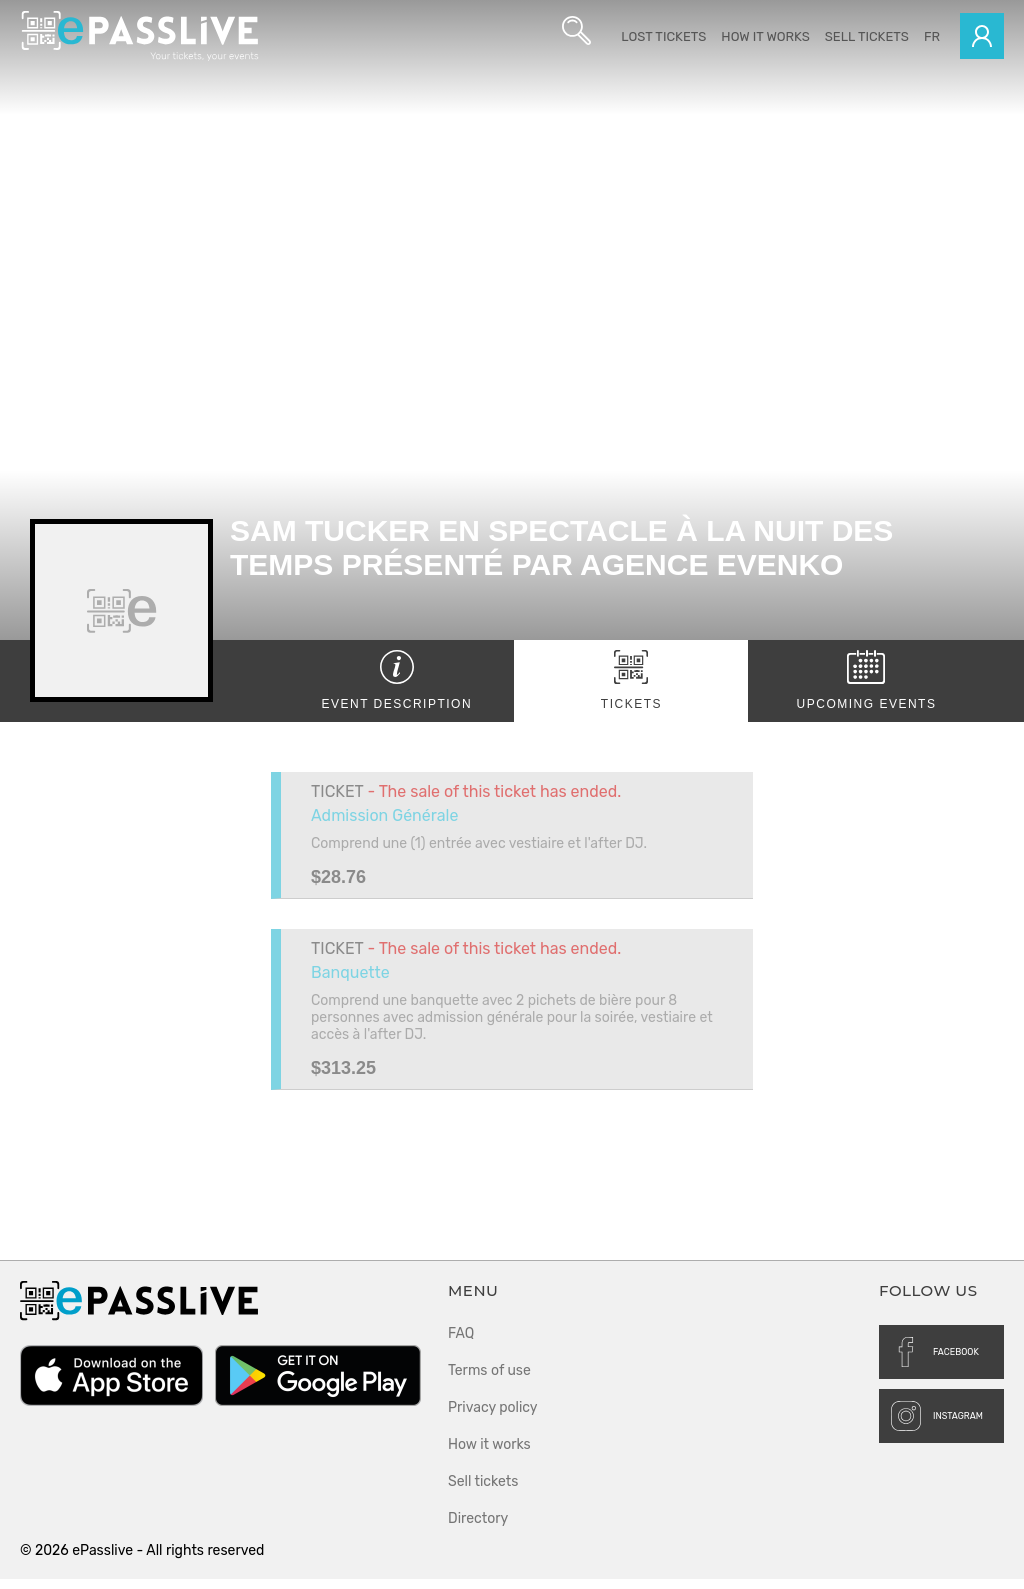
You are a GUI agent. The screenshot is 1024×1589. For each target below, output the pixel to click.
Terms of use (489, 1380)
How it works (765, 36)
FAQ (461, 1343)
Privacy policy (493, 1417)
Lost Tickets (663, 36)
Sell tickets (867, 36)
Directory (478, 1528)
